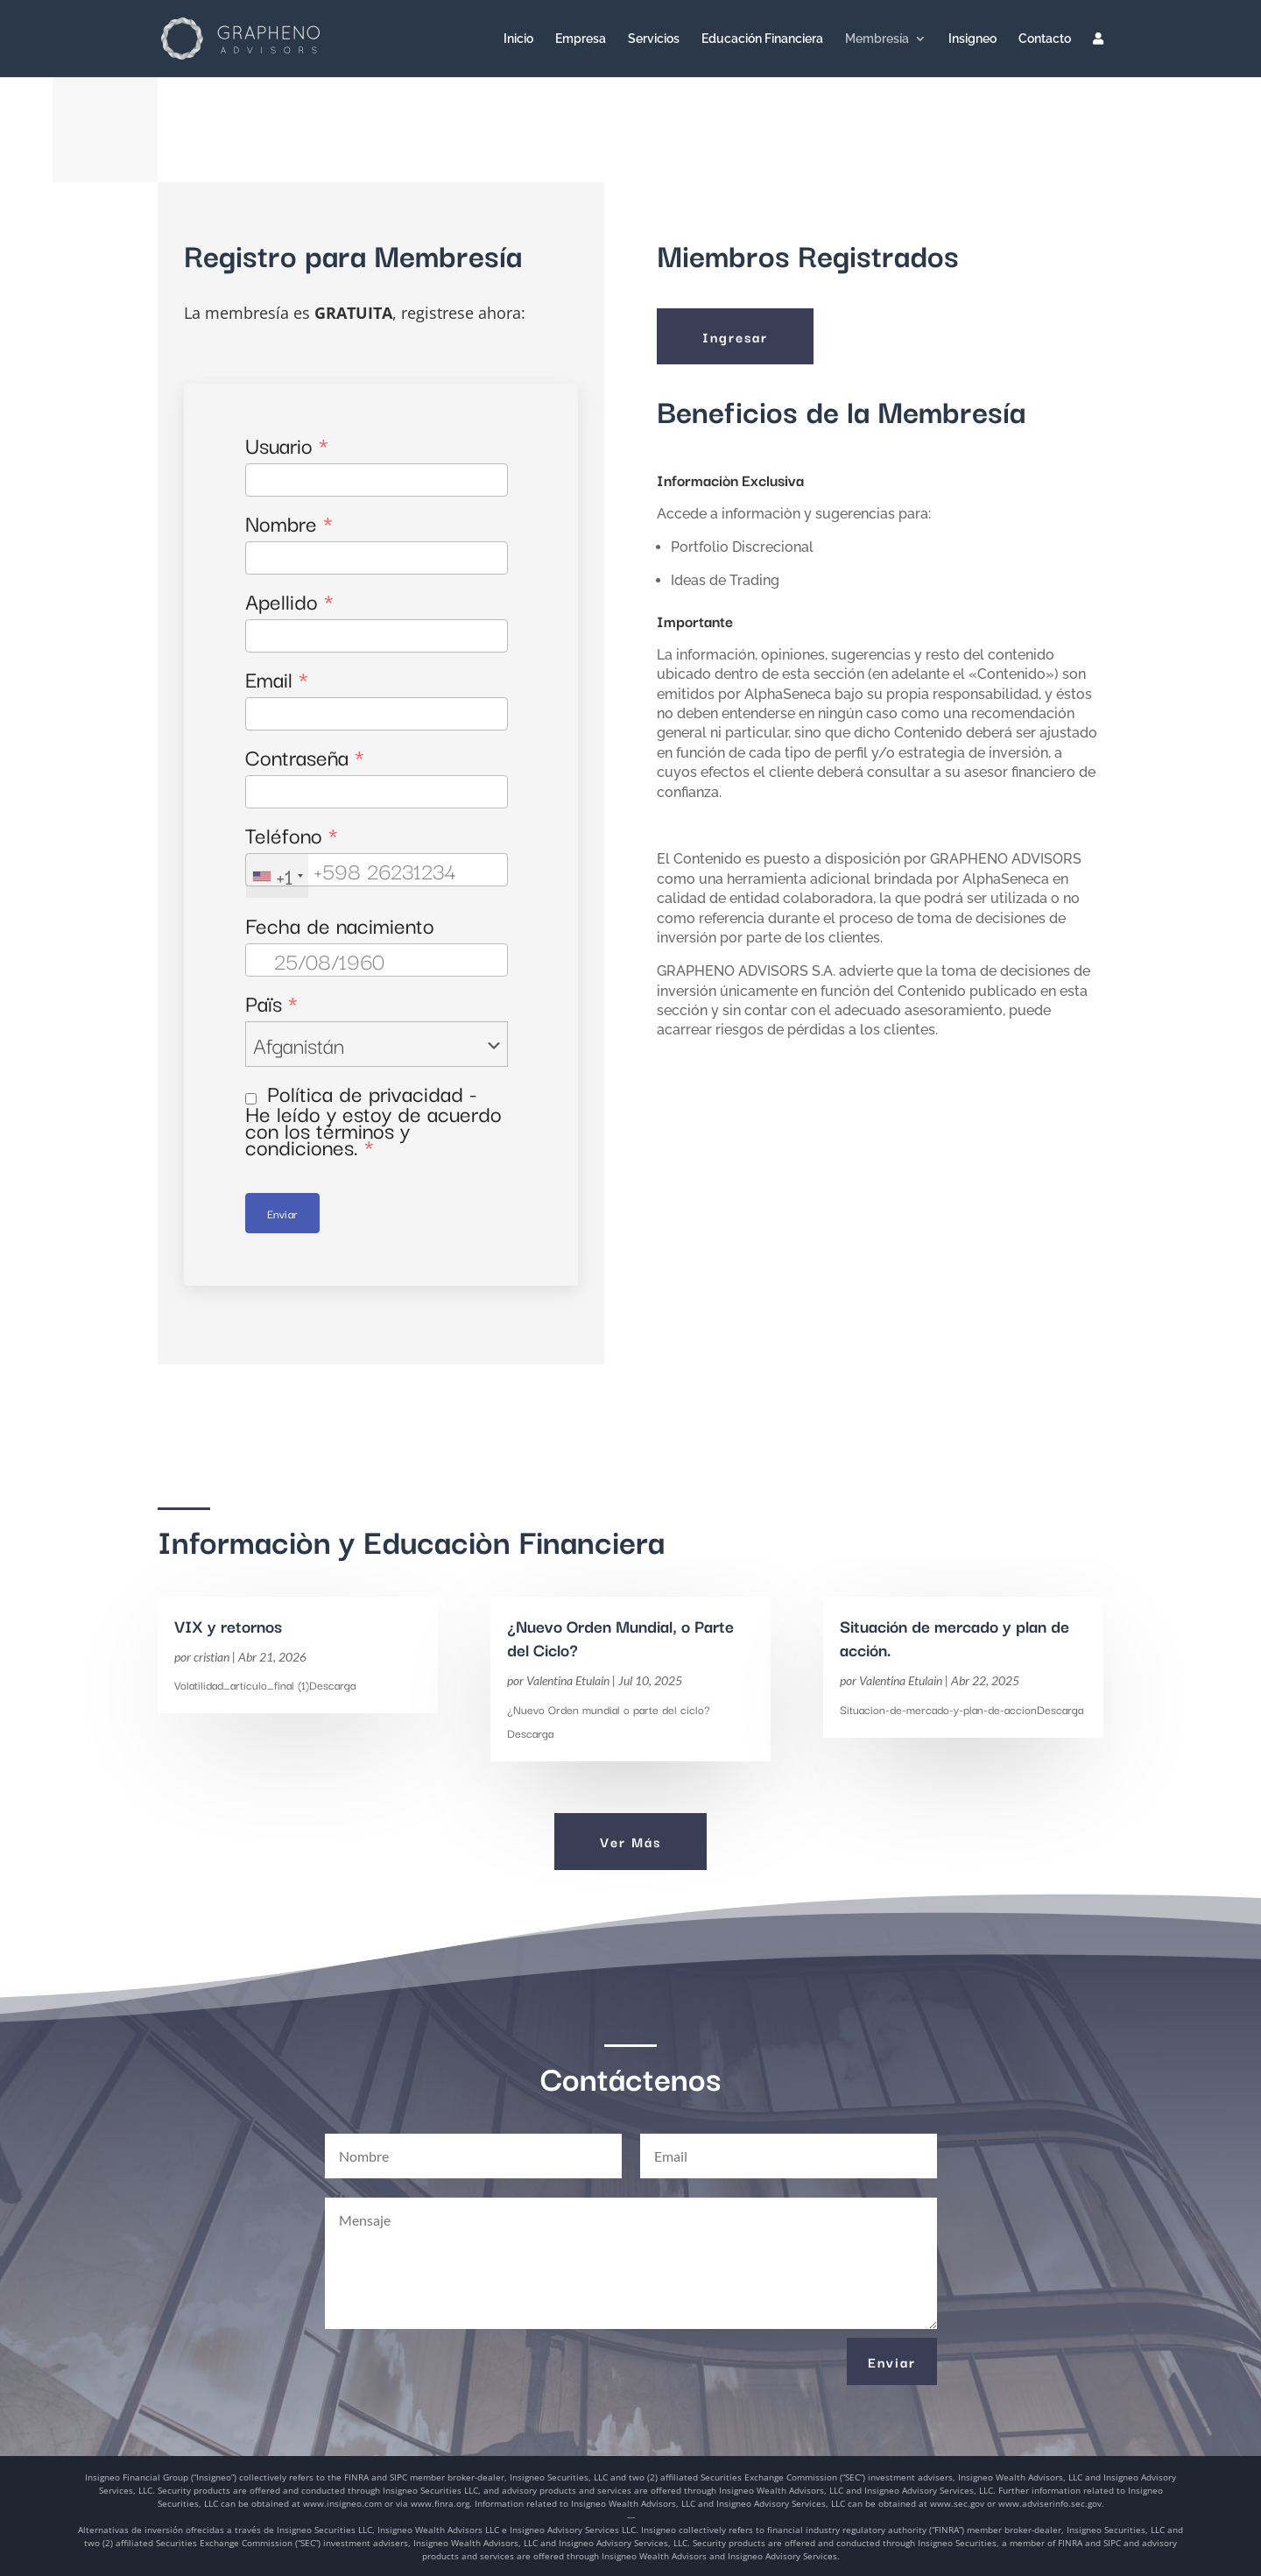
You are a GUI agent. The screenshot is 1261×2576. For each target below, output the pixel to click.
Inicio (518, 39)
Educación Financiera (762, 39)
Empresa (580, 39)
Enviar (282, 1213)
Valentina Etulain (567, 1680)
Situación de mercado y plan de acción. (954, 1637)
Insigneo (972, 39)
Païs (271, 1002)
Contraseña (304, 756)
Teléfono (291, 834)
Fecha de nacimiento (339, 924)
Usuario (286, 444)
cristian (211, 1656)
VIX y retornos (228, 1626)
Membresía (877, 39)
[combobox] (277, 876)
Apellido (289, 600)
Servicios (654, 39)
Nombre (289, 522)
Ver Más (630, 1841)
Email (276, 678)
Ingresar (735, 336)
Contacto (1044, 39)
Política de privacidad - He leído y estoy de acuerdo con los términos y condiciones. (373, 1119)
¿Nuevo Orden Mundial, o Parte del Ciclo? (620, 1637)
